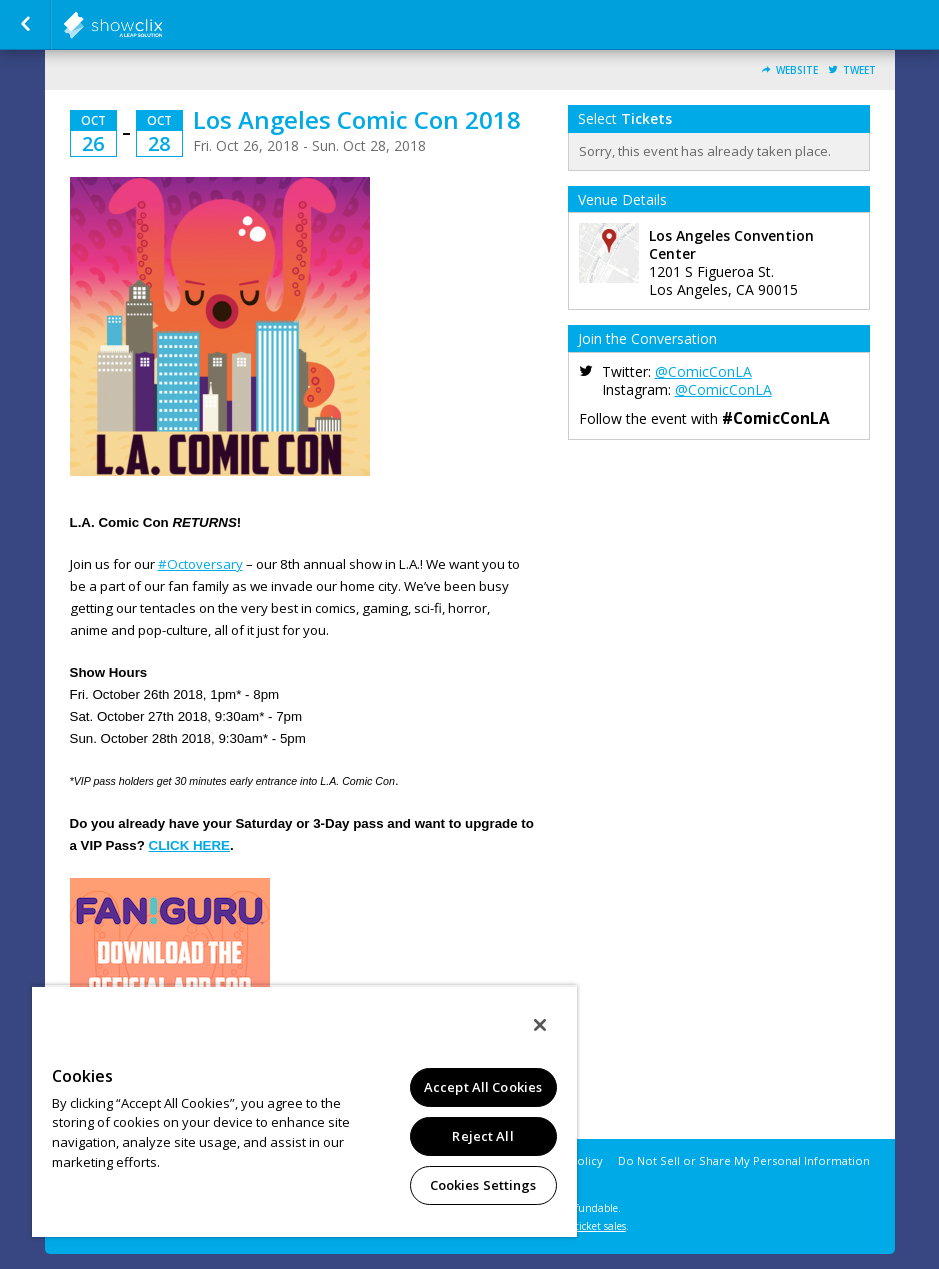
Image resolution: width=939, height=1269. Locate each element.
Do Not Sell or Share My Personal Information (744, 1160)
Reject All (482, 1136)
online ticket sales (584, 1226)
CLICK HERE (189, 845)
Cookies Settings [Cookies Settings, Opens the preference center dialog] (483, 1185)
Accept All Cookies (483, 1087)
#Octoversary (200, 564)
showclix (162, 25)
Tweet (859, 70)
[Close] (540, 1025)
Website (797, 70)
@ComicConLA (703, 371)
